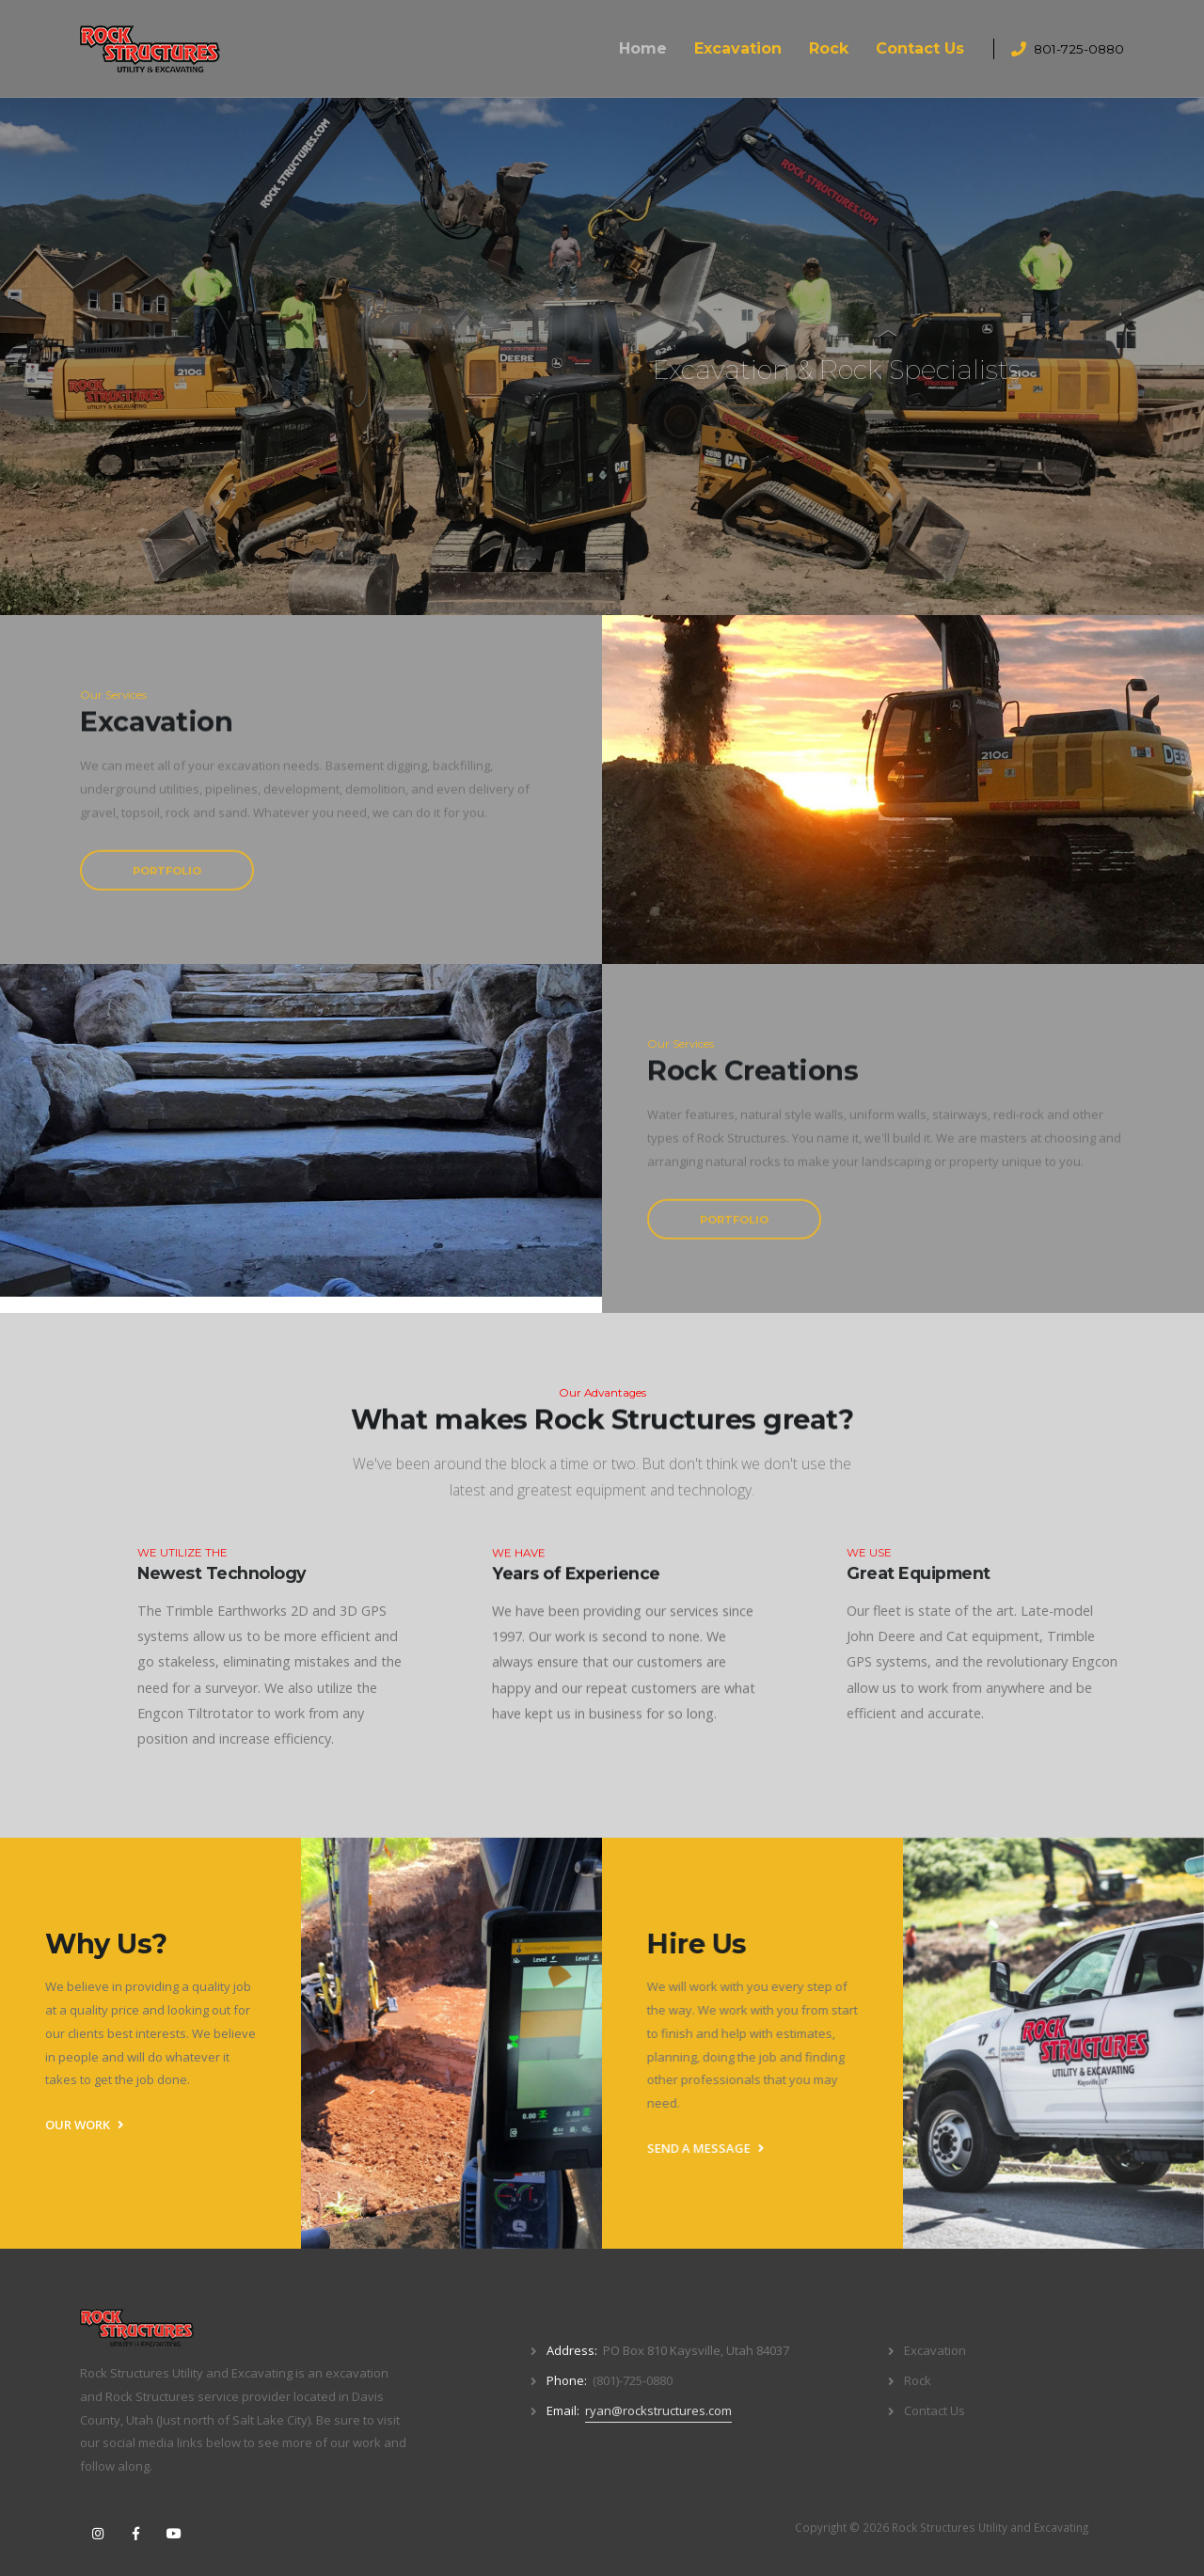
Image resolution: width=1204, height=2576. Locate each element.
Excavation (738, 48)
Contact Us (920, 48)
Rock (828, 48)
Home (643, 48)
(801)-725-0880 (633, 2380)
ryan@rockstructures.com (658, 2410)
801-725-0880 (1079, 48)
